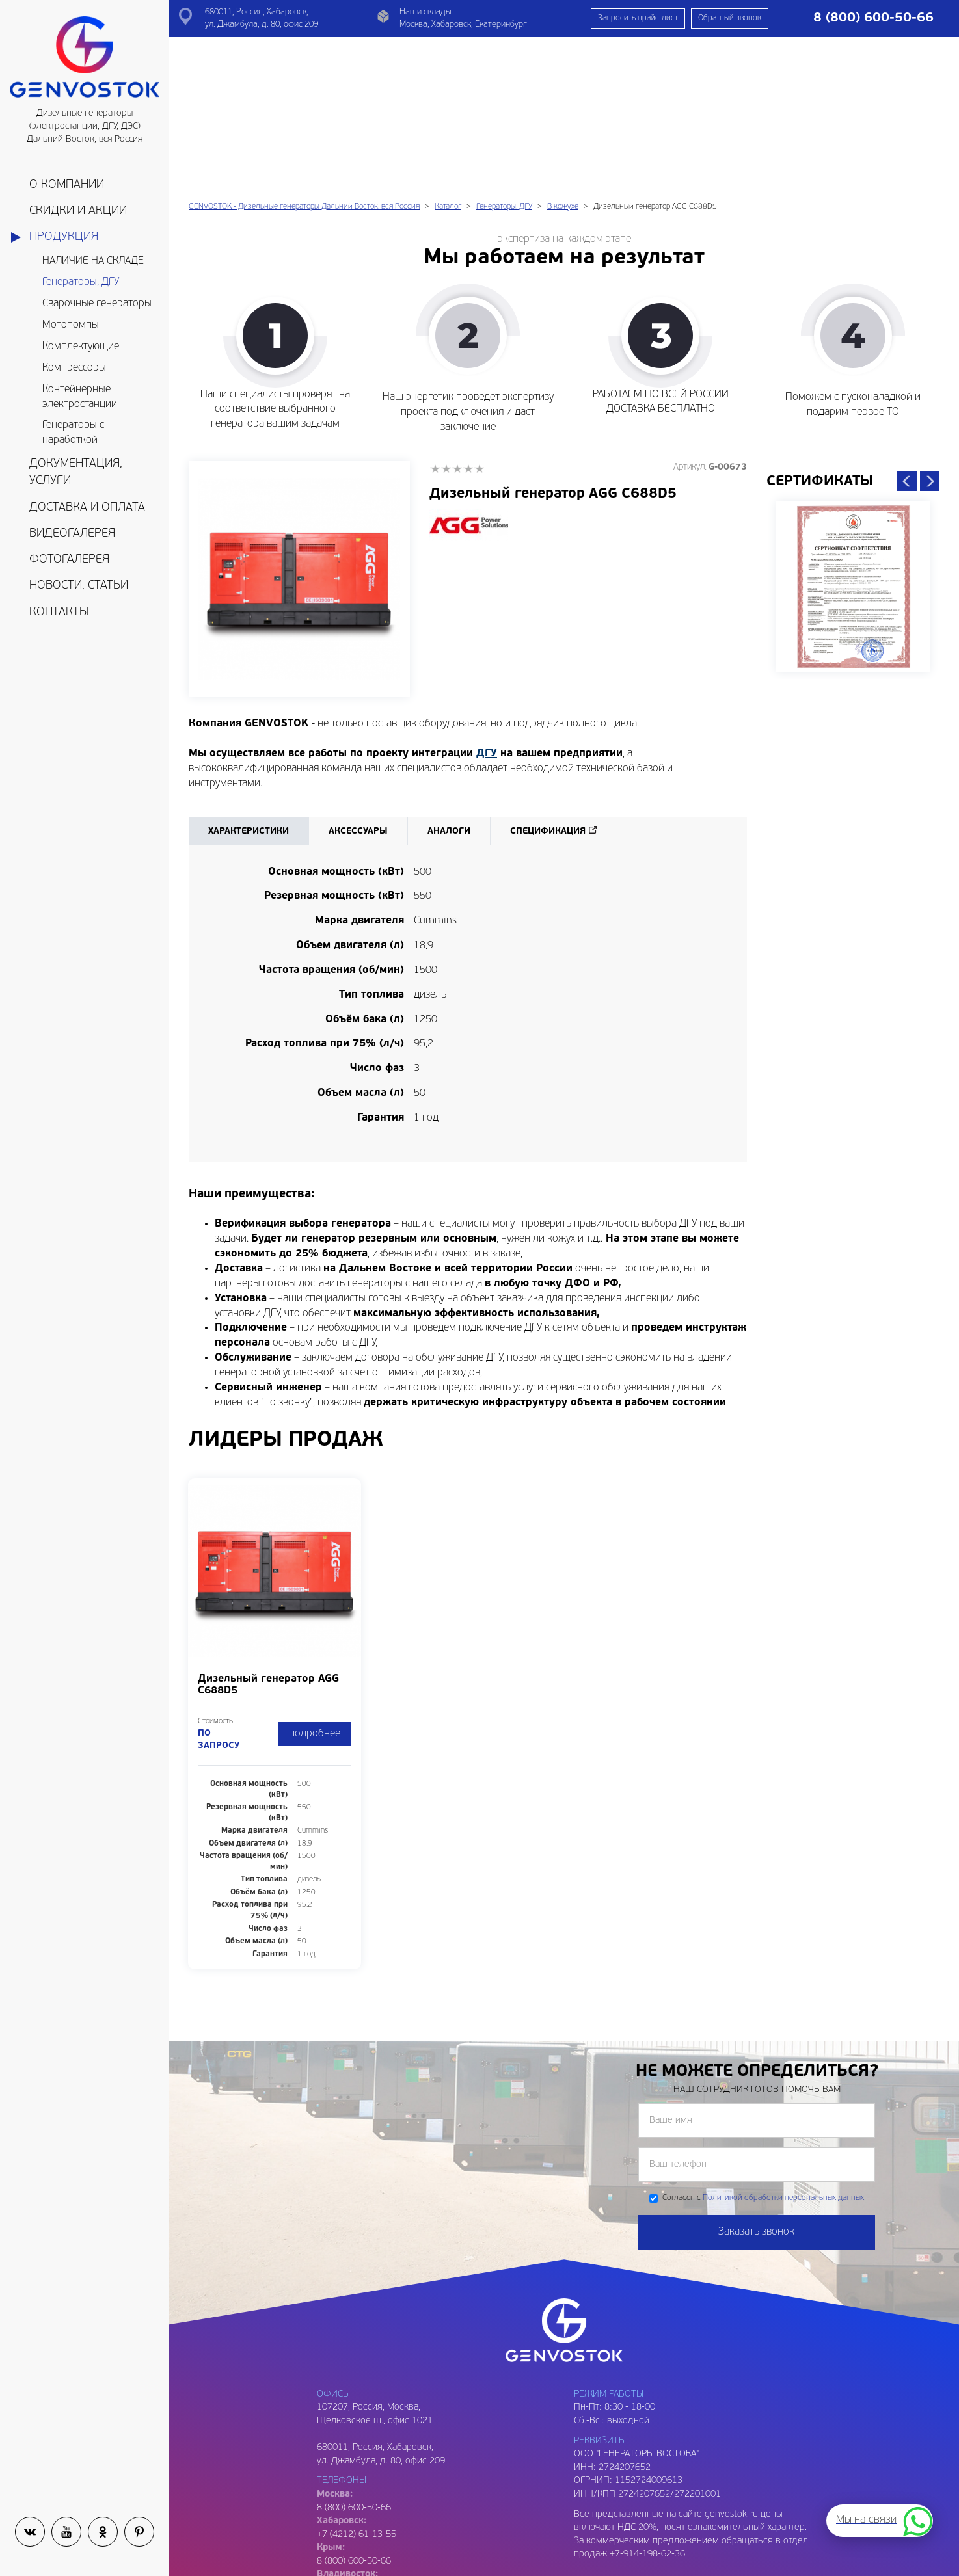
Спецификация (548, 680)
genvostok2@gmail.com (365, 2550)
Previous (907, 329)
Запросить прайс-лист (638, 18)
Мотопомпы (70, 325)
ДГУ (486, 602)
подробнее (314, 1582)
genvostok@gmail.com (363, 2510)
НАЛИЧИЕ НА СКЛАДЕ (93, 261)
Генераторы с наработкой (73, 432)
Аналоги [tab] (448, 680)
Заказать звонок (756, 2080)
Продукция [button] (63, 237)
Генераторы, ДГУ (80, 282)
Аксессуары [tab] (358, 680)
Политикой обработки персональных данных (783, 2047)
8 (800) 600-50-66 (354, 2410)
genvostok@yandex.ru (362, 2523)
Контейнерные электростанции (79, 397)
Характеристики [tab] (248, 680)
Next (929, 329)
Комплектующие (80, 346)
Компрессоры (74, 368)
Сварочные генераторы (97, 304)
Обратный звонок (729, 18)
